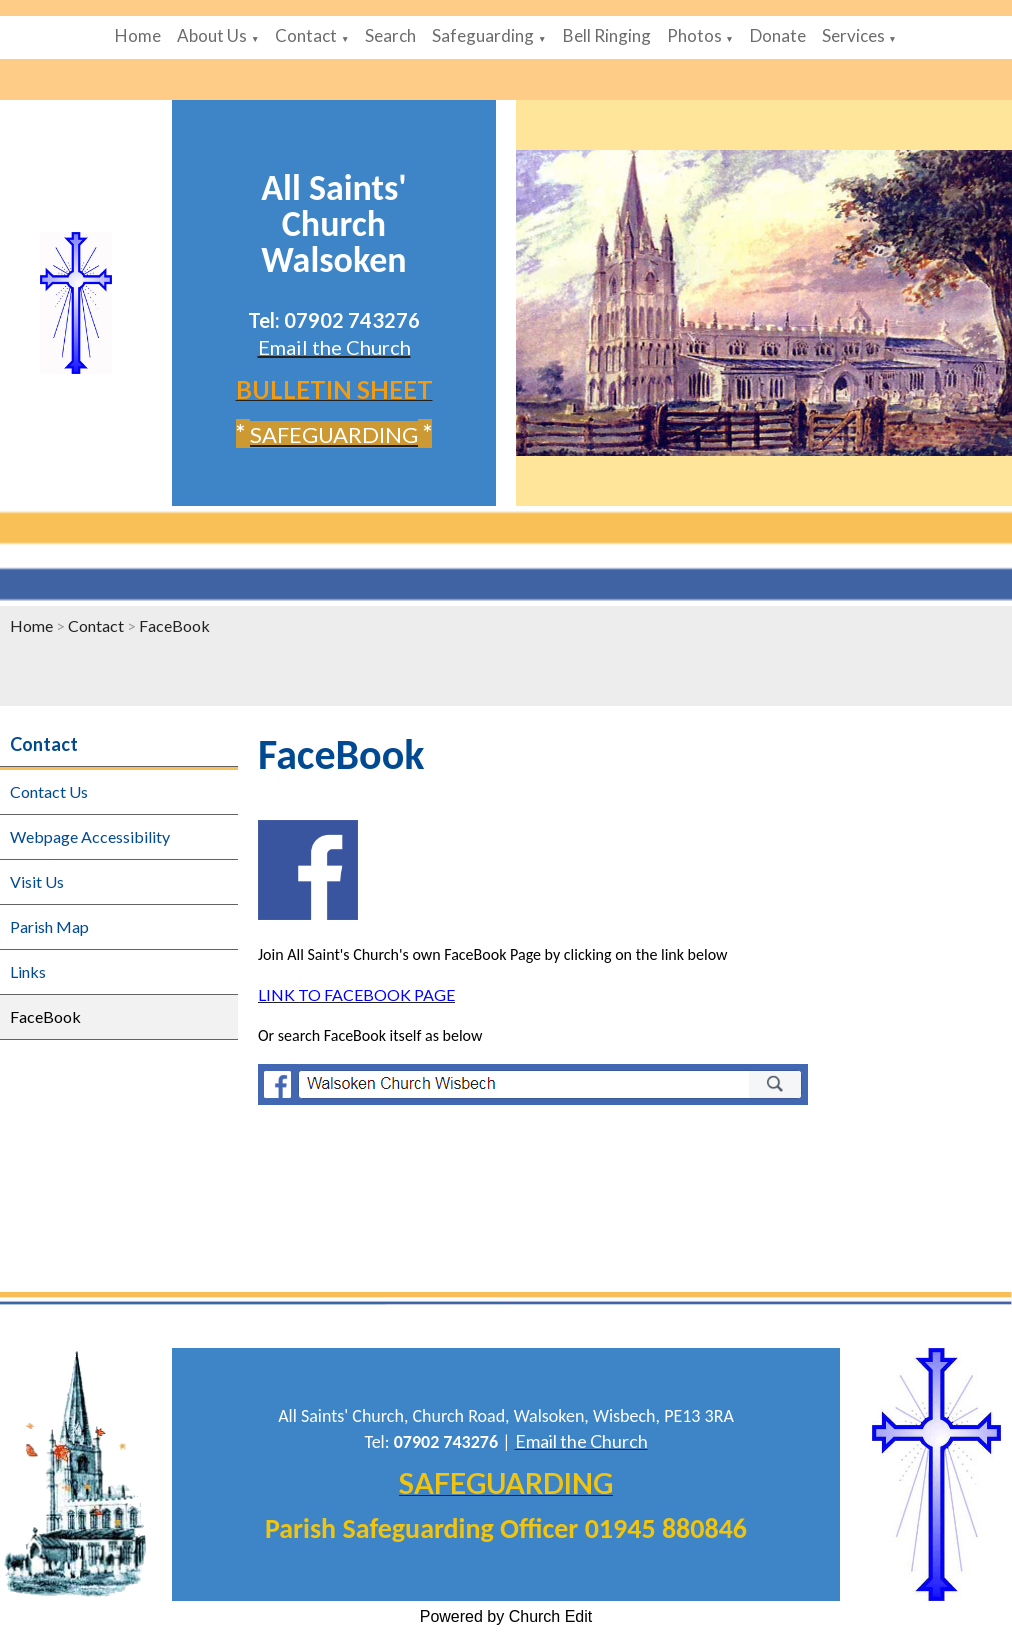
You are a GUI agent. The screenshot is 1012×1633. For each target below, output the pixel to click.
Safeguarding (483, 35)
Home (138, 35)
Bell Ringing (607, 35)
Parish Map (49, 926)
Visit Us (37, 881)
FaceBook (174, 625)
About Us (212, 35)
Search (390, 35)
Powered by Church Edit (506, 1616)
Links (28, 971)
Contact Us (49, 791)
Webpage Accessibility (90, 836)
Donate (778, 35)
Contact (306, 35)
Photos (694, 35)
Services (853, 35)
